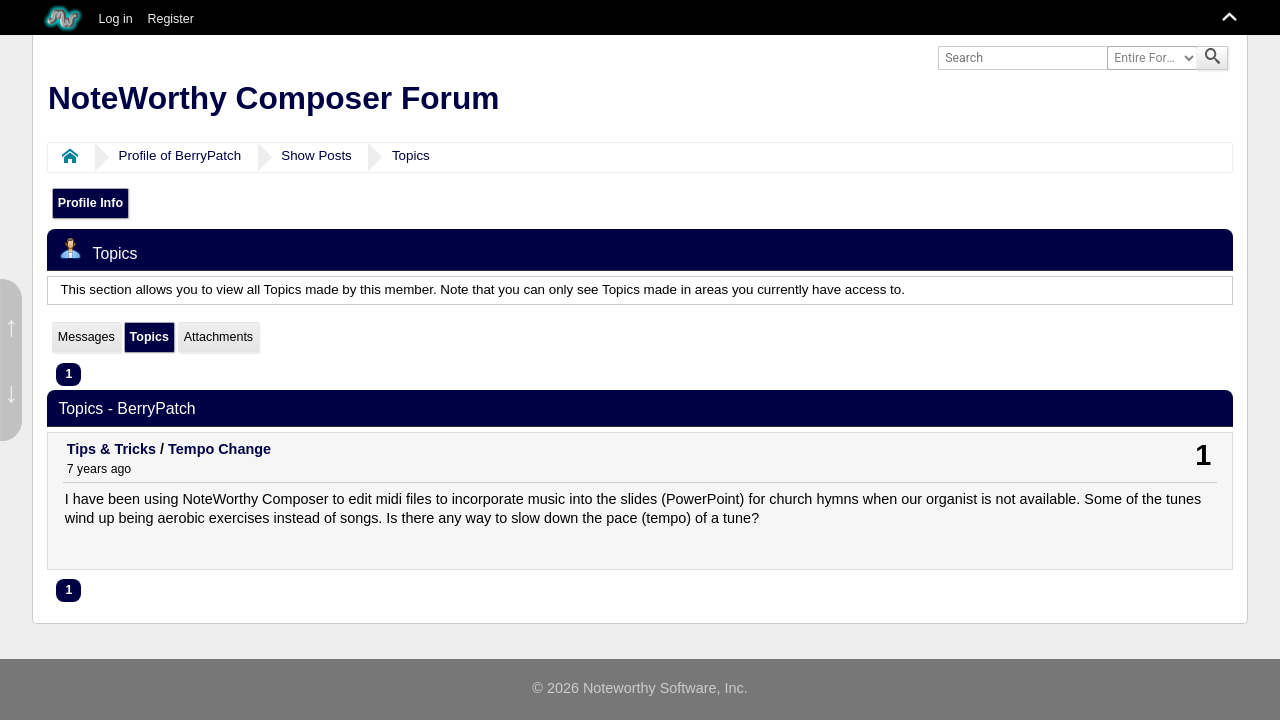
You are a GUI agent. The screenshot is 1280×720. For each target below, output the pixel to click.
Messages (86, 337)
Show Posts (316, 155)
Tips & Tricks (111, 449)
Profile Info (90, 203)
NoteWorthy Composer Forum (273, 98)
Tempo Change (219, 449)
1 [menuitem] (68, 374)
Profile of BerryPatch (180, 155)
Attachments (218, 337)
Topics (411, 155)
